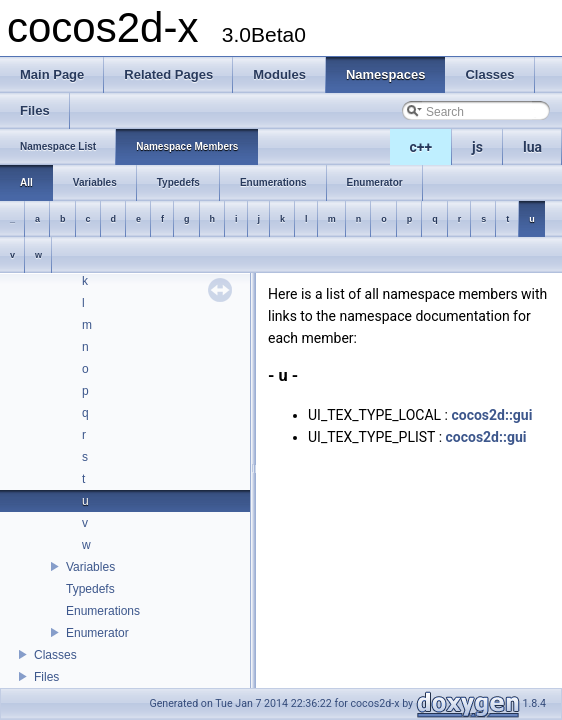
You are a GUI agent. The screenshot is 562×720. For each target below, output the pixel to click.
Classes (55, 655)
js (477, 147)
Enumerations (103, 611)
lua (532, 147)
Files (46, 677)
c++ (421, 147)
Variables (90, 567)
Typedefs (90, 589)
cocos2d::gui (491, 415)
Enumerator (97, 633)
